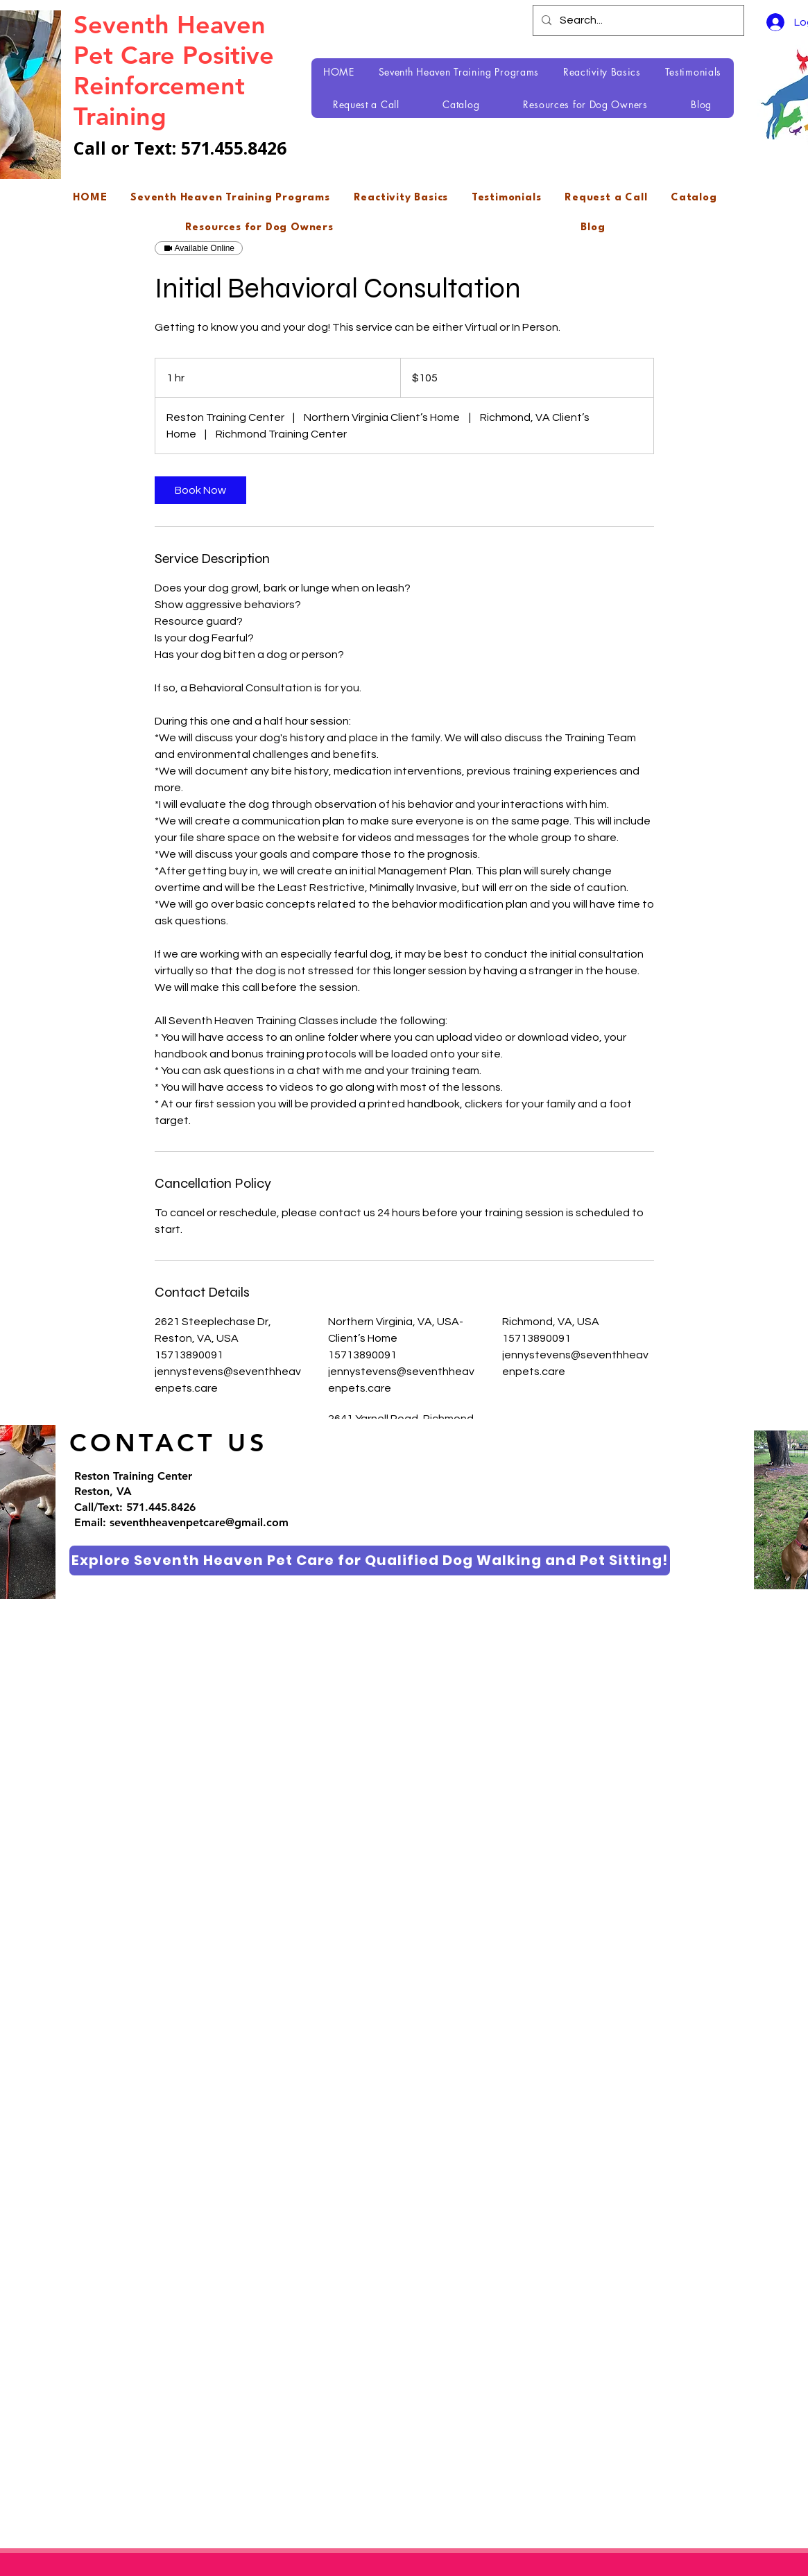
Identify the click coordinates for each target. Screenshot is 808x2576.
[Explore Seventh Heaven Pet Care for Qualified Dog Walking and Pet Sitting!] (369, 1560)
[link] (200, 490)
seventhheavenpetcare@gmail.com (199, 1522)
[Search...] (637, 20)
